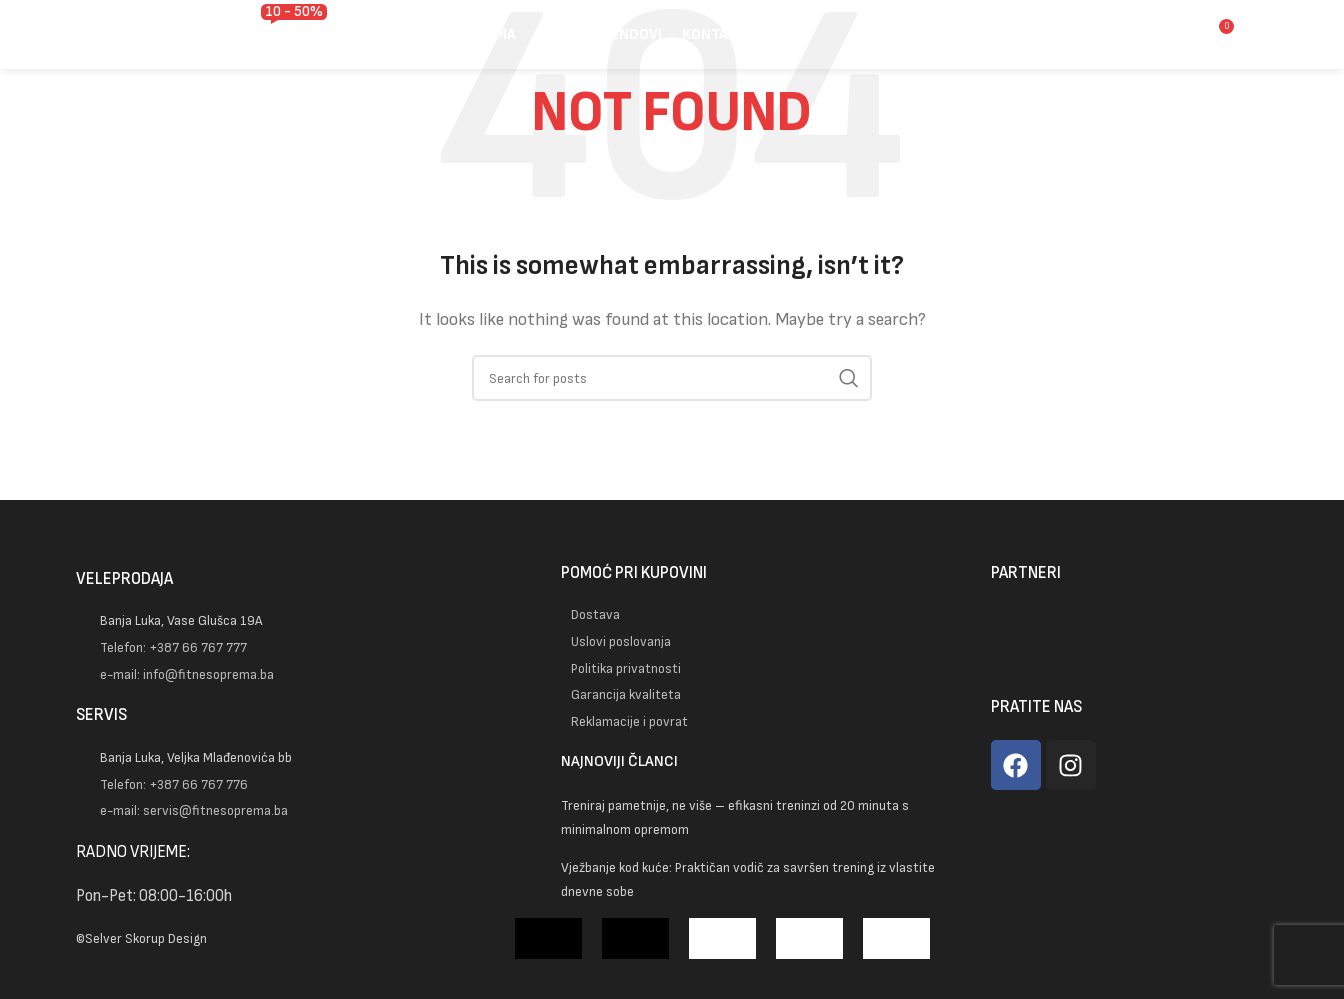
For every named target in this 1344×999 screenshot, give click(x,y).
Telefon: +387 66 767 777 (173, 647)
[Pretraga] (1121, 45)
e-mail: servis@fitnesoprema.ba (194, 810)
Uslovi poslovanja (621, 641)
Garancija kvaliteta (626, 694)
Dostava (595, 614)
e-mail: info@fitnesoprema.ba (187, 673)
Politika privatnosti (626, 667)
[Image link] (276, 519)
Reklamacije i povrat (629, 721)
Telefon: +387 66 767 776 (174, 783)
